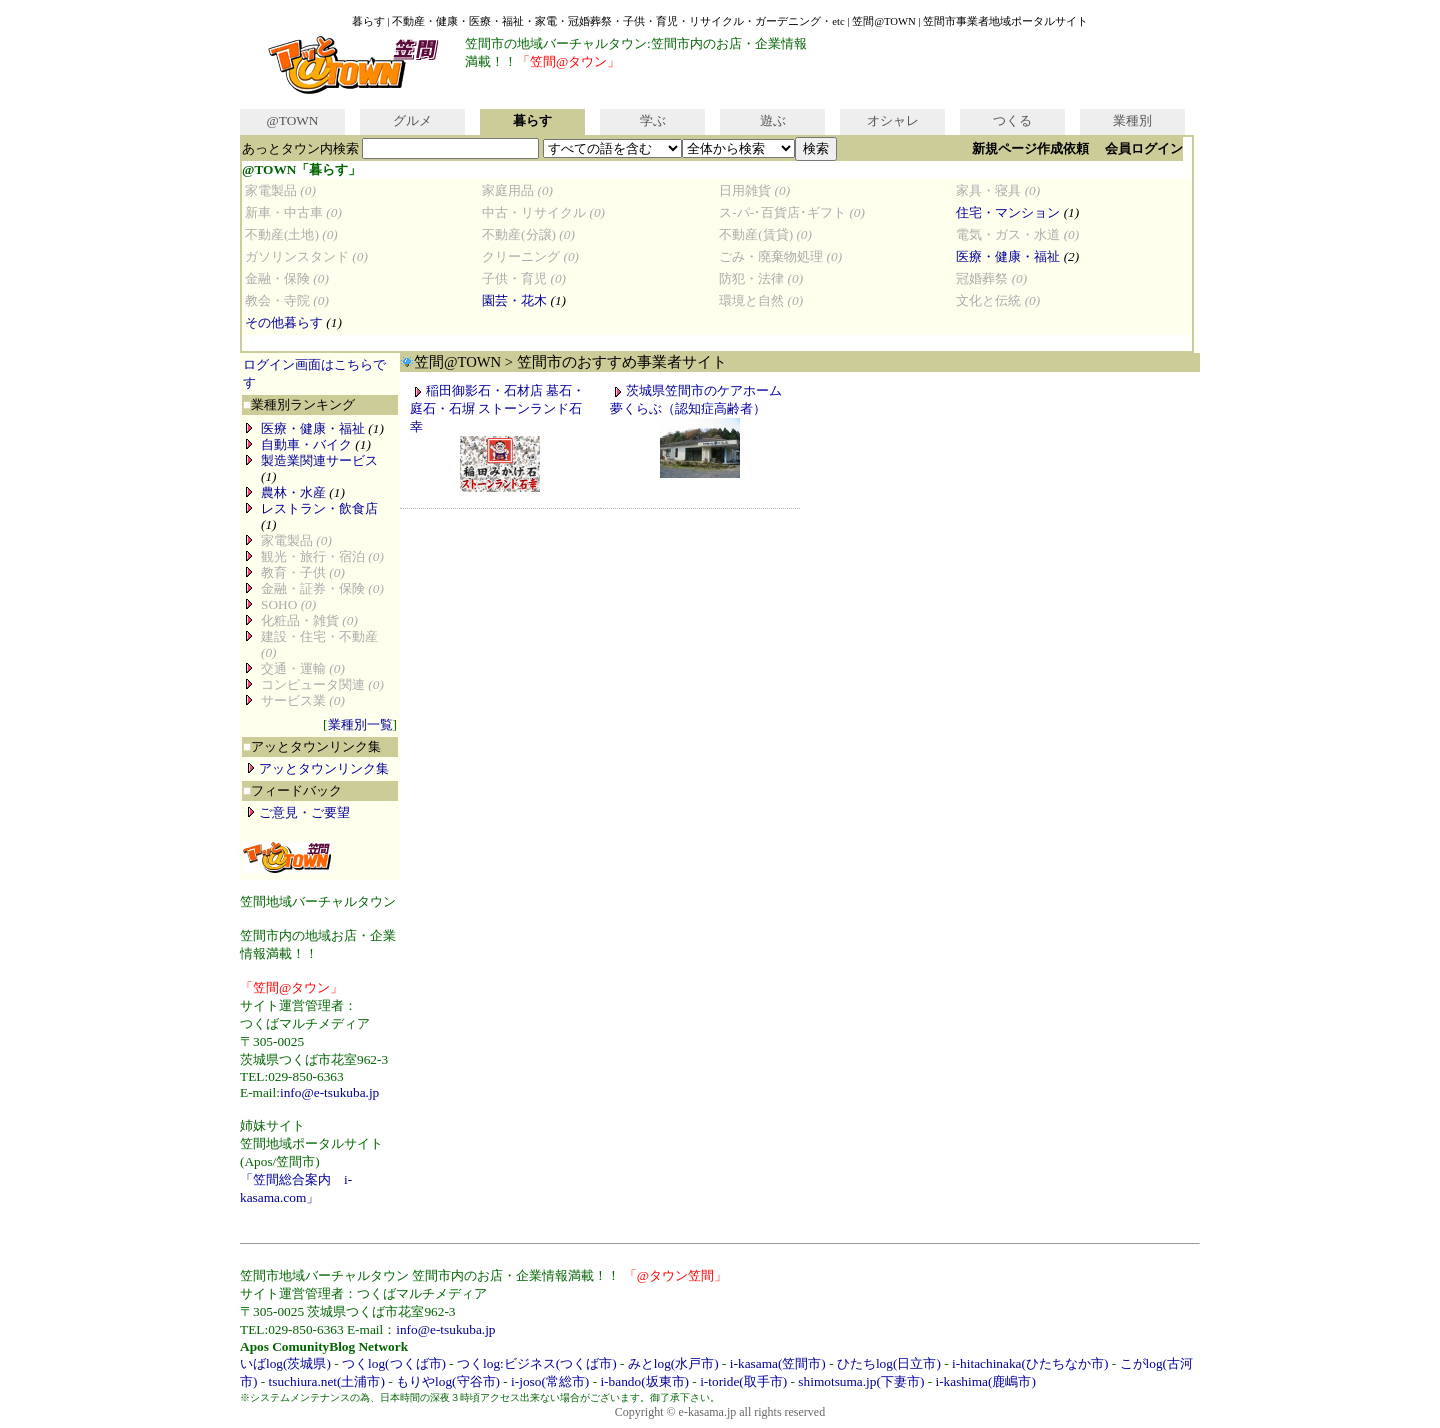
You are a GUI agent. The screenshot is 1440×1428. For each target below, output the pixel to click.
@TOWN (292, 120)
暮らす (532, 120)
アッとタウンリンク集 (312, 746)
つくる (1012, 120)
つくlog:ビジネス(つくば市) (537, 1363)
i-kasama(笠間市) (778, 1363)
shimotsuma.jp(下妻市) (861, 1381)
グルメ (412, 120)
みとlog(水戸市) (673, 1363)
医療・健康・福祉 (1008, 256)
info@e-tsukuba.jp (329, 1092)
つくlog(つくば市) (394, 1363)
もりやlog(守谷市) (448, 1381)
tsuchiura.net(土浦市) (327, 1381)
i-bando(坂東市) (644, 1381)
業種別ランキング (299, 404)
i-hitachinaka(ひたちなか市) (1030, 1363)
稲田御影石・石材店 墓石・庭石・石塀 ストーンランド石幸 (497, 408)
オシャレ (893, 120)
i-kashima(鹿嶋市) (985, 1381)
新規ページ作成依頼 (1030, 148)
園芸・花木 (514, 300)
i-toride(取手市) (743, 1381)
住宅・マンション (1008, 212)
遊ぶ (773, 120)
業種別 (1132, 120)
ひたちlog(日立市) (889, 1363)
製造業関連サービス (319, 460)
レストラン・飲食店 (319, 508)
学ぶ (653, 120)
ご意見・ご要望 (304, 812)
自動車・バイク (306, 444)
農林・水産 (293, 492)
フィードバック (292, 790)
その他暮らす (284, 322)
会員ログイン (1144, 148)
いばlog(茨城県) (285, 1363)
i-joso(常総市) (550, 1381)
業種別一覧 (360, 724)
